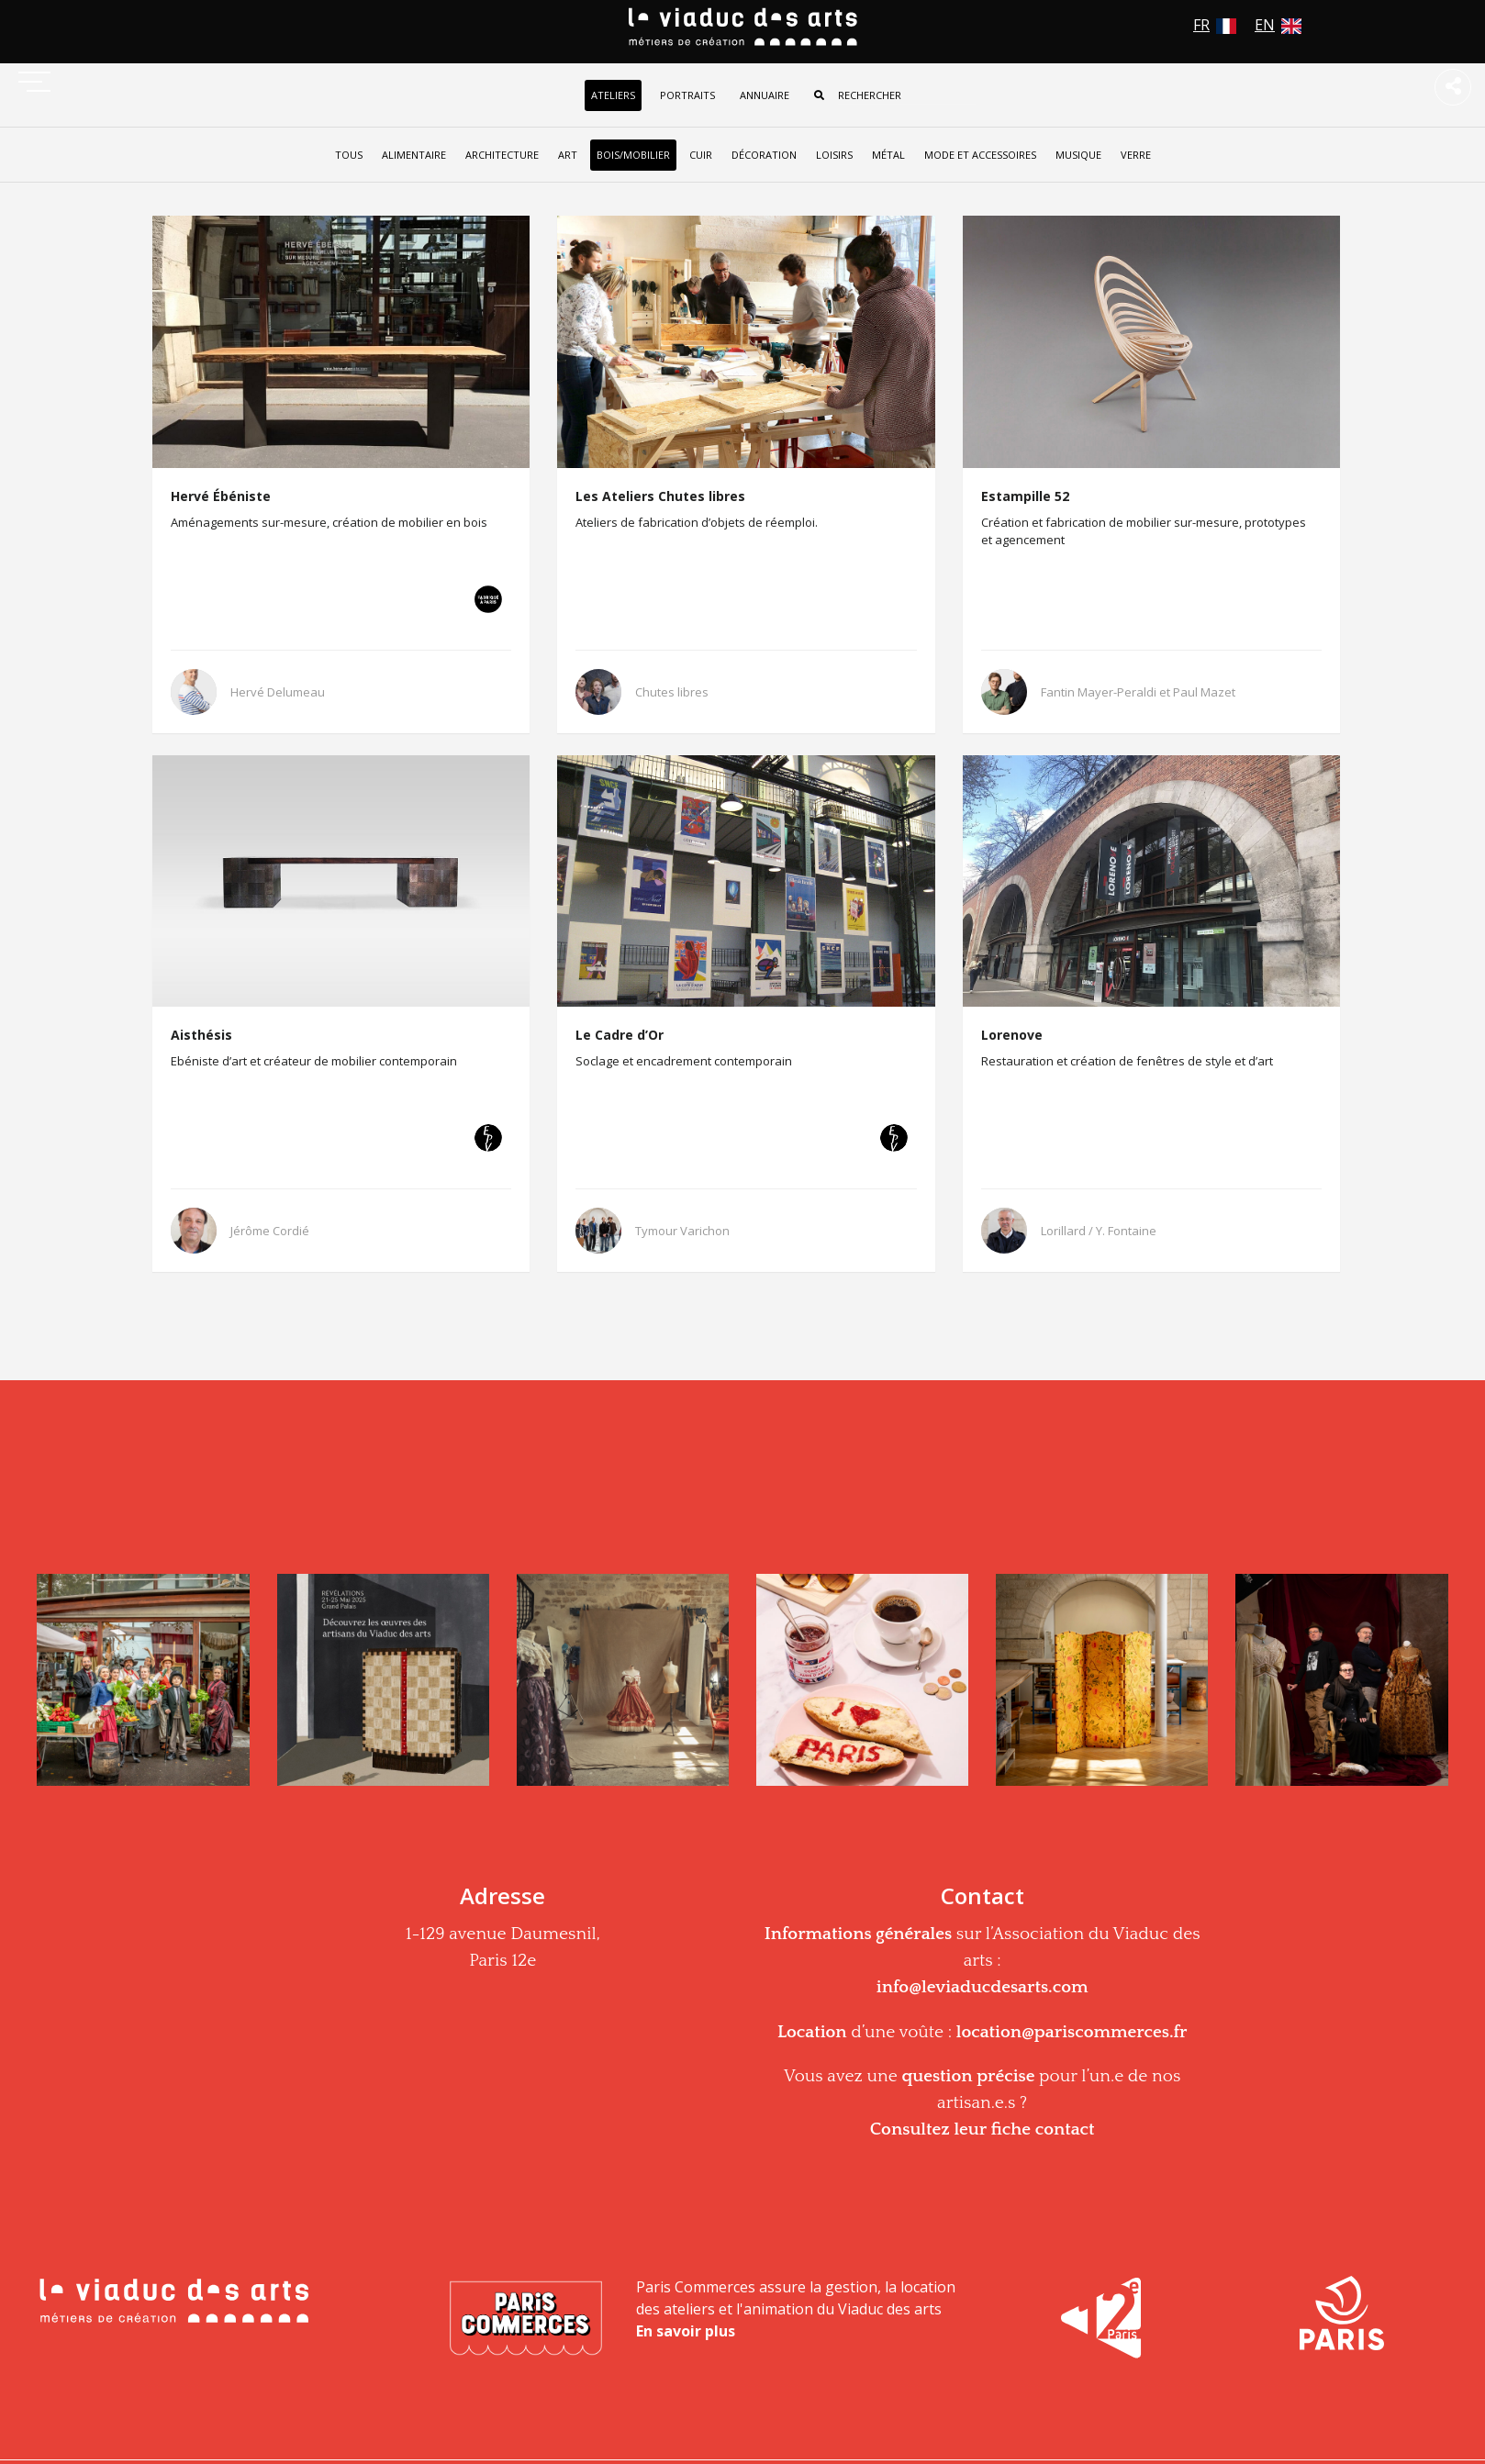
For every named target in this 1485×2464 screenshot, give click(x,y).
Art (567, 155)
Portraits (687, 95)
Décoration (764, 155)
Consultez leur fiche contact (982, 2129)
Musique (1078, 155)
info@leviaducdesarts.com (982, 1987)
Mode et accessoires (980, 155)
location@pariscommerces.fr (1072, 2032)
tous (349, 155)
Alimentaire (414, 155)
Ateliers (613, 95)
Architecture (502, 155)
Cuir (700, 155)
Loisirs (834, 155)
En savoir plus (685, 2331)
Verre (1136, 155)
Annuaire (764, 95)
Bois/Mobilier (633, 155)
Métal (888, 155)
